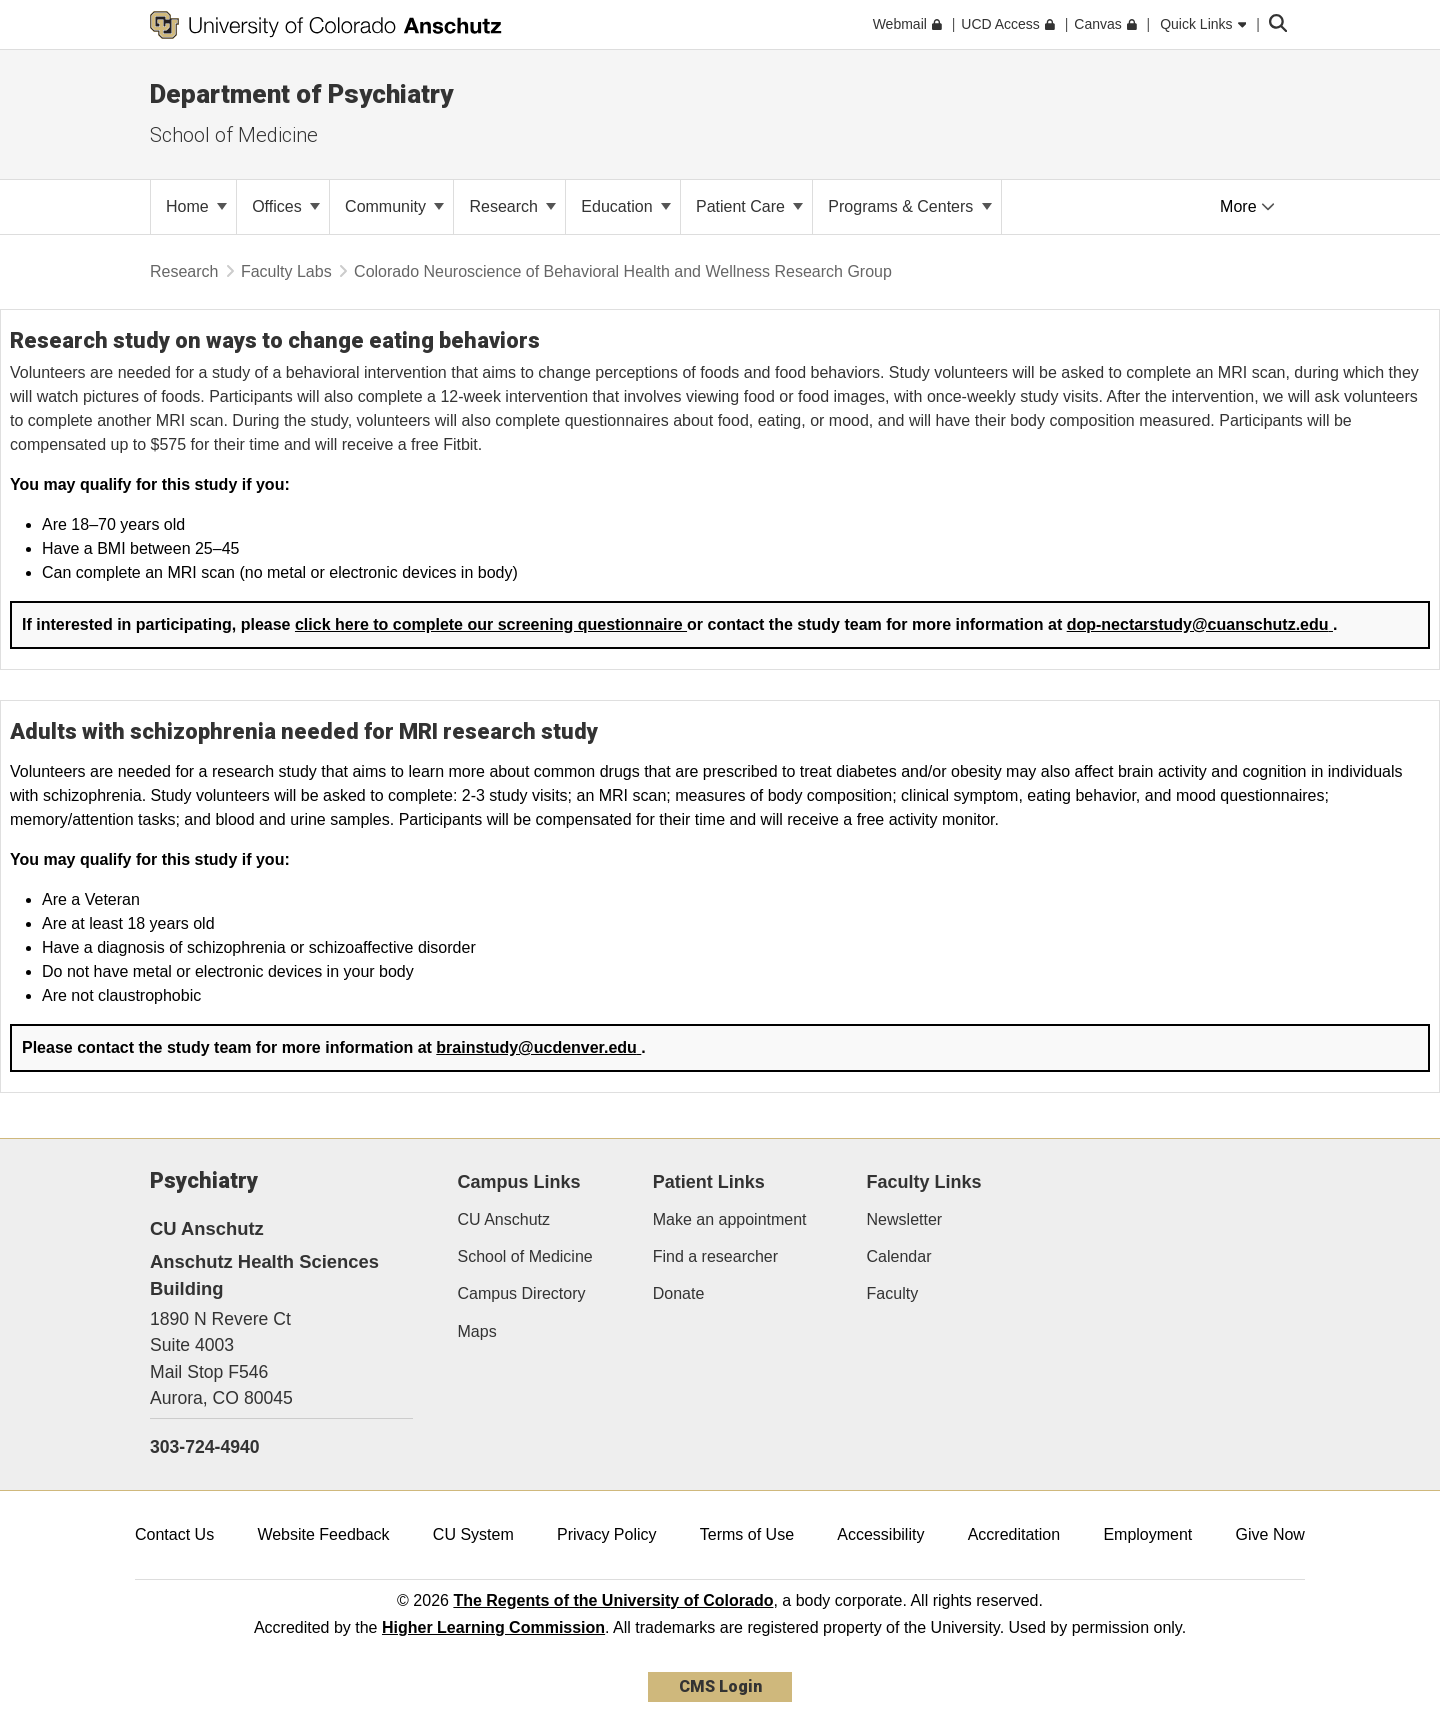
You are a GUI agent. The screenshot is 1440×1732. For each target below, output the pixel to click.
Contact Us (174, 1534)
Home (196, 206)
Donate (679, 1293)
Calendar (899, 1256)
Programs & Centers (909, 206)
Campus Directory (522, 1293)
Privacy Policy (607, 1534)
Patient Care (749, 206)
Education (626, 206)
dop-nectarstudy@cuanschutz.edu (1200, 624)
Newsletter (905, 1219)
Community (394, 206)
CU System (473, 1534)
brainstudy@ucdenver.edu (538, 1047)
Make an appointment (730, 1219)
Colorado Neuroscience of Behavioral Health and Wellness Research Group (623, 271)
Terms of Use (747, 1534)
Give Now (1270, 1534)
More (1247, 206)
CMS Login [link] (720, 1686)
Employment (1147, 1534)
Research (512, 206)
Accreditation (1014, 1534)
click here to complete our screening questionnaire (491, 624)
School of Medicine (234, 135)
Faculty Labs (286, 271)
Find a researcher (715, 1256)
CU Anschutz (504, 1219)
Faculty (893, 1293)
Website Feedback (323, 1534)
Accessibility (880, 1534)
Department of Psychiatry (301, 94)
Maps (477, 1331)
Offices (286, 206)
